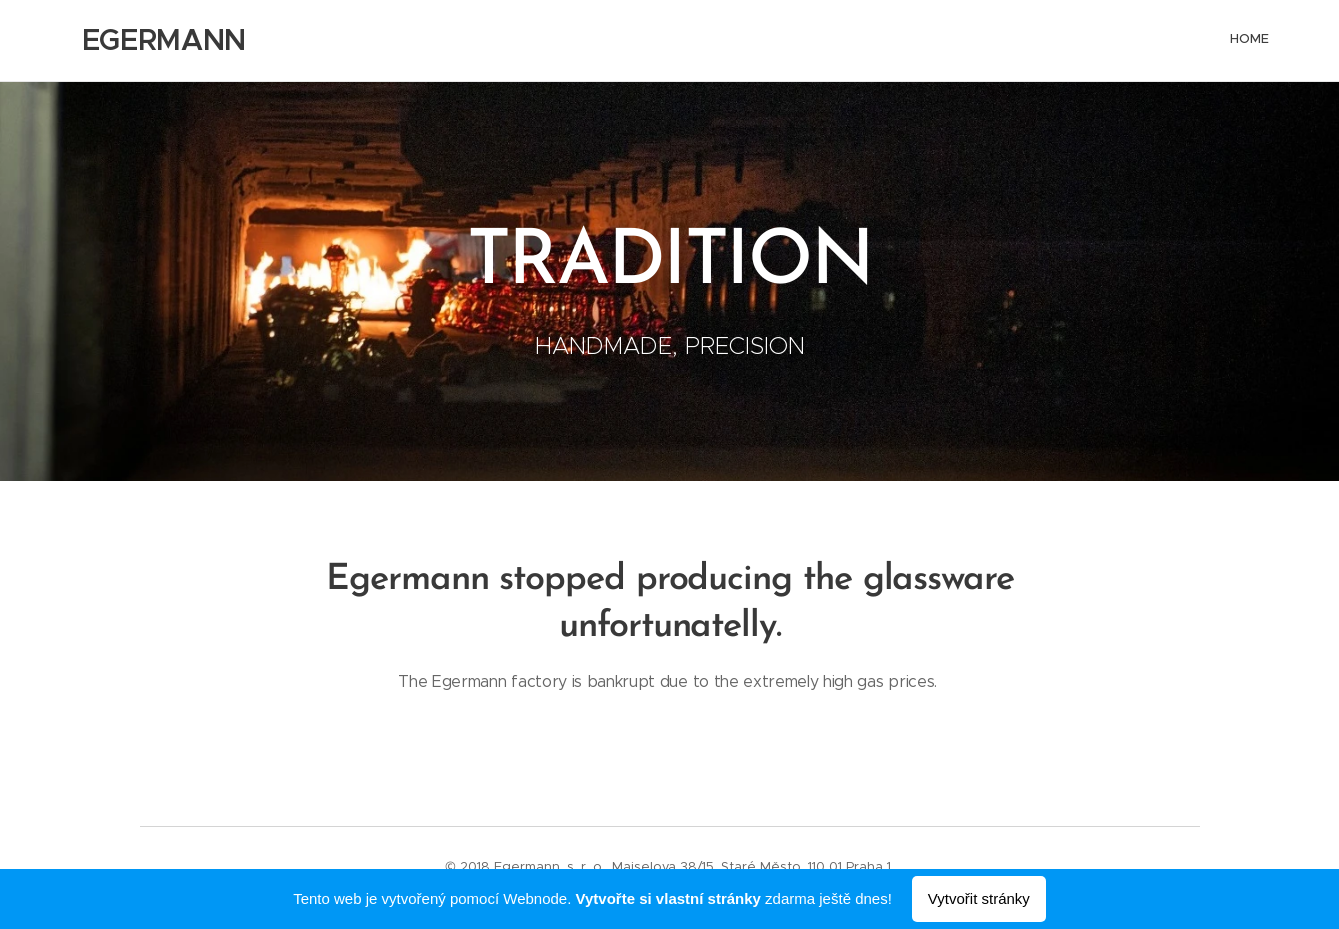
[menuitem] (1267, 41)
